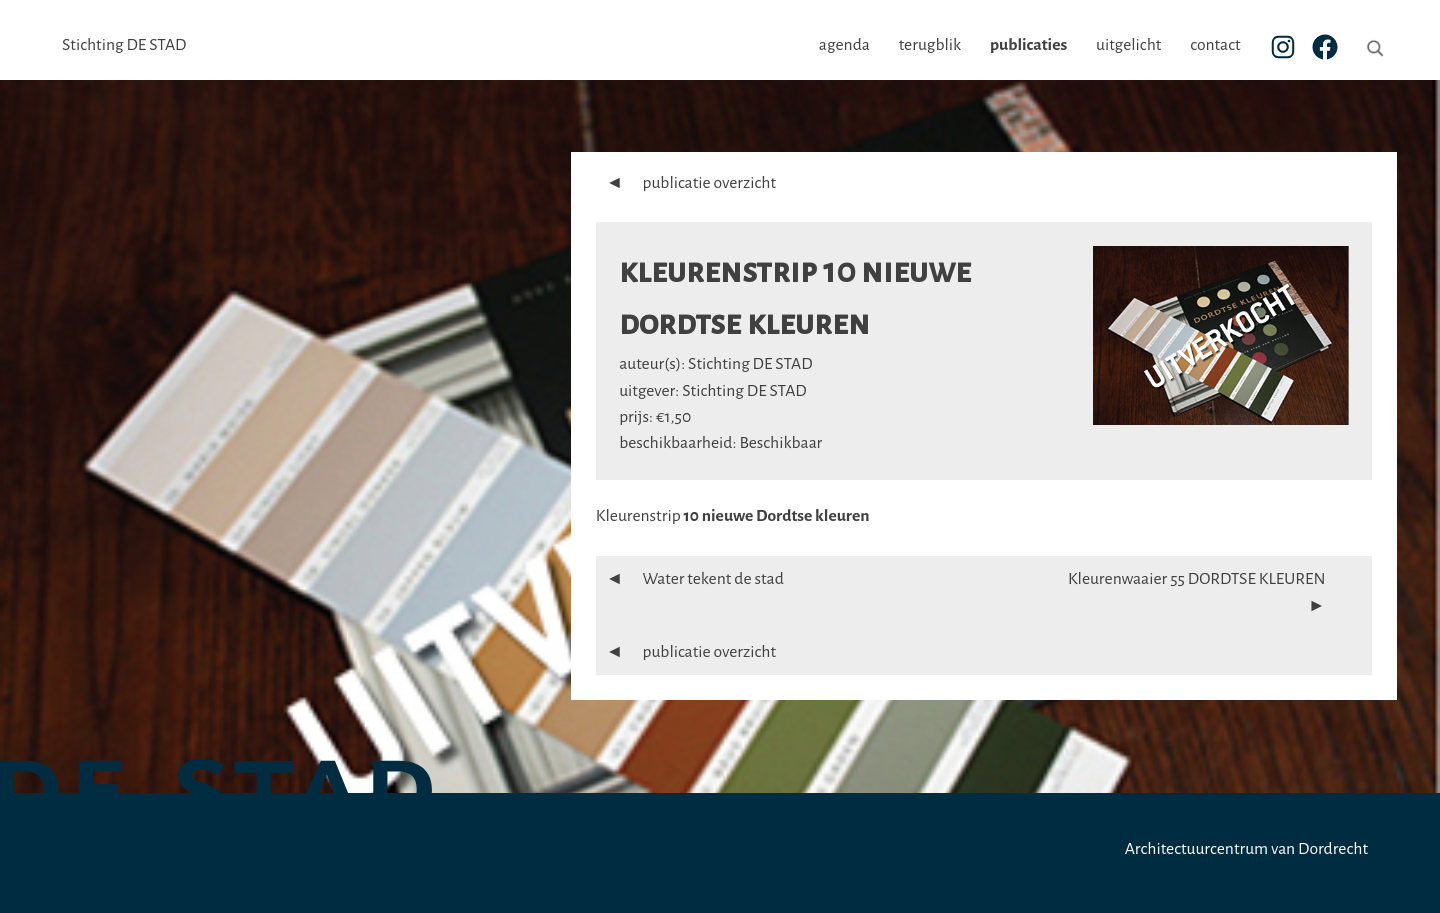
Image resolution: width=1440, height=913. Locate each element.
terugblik (930, 45)
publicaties (1028, 45)
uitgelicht (1128, 45)
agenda (844, 45)
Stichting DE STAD (124, 45)
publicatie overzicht (686, 183)
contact (1215, 45)
